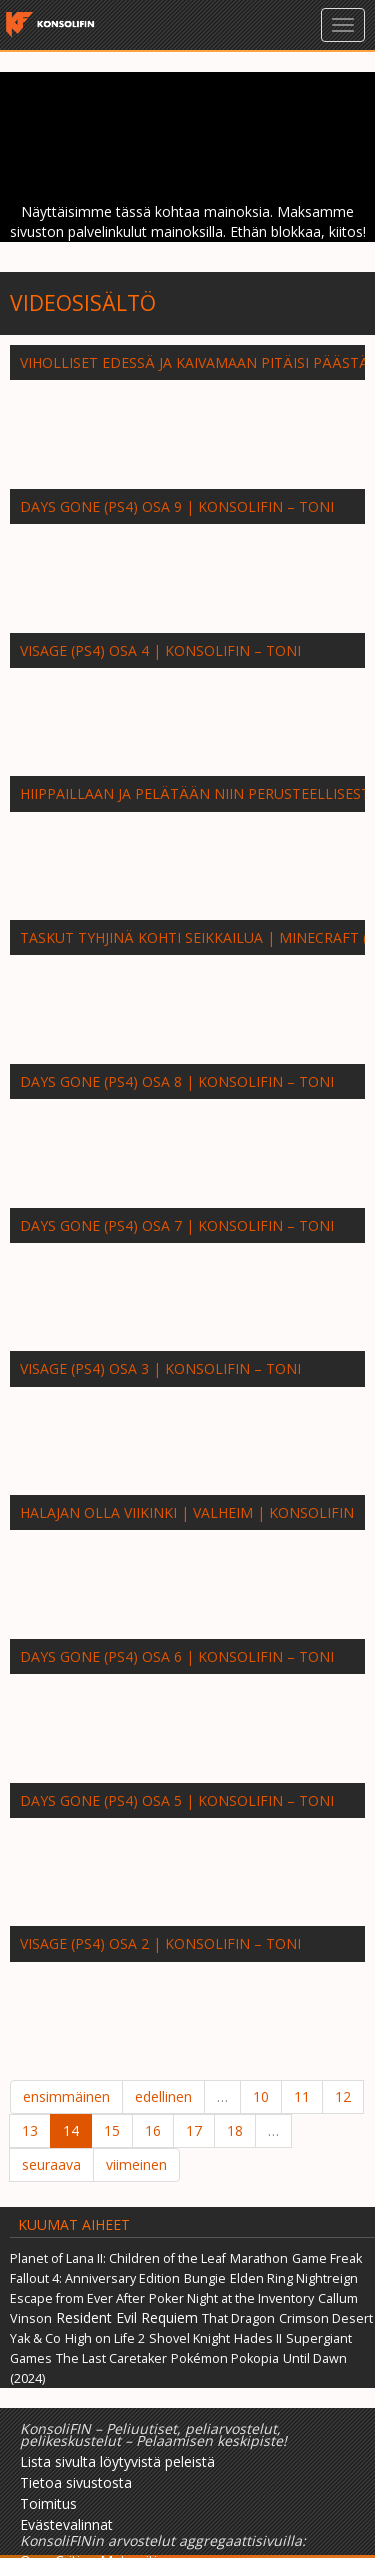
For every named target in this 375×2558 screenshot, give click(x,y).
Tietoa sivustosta (76, 2482)
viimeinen (136, 2164)
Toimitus (48, 2503)
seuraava (51, 2164)
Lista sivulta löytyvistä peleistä (117, 2461)
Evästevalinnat (66, 2524)
